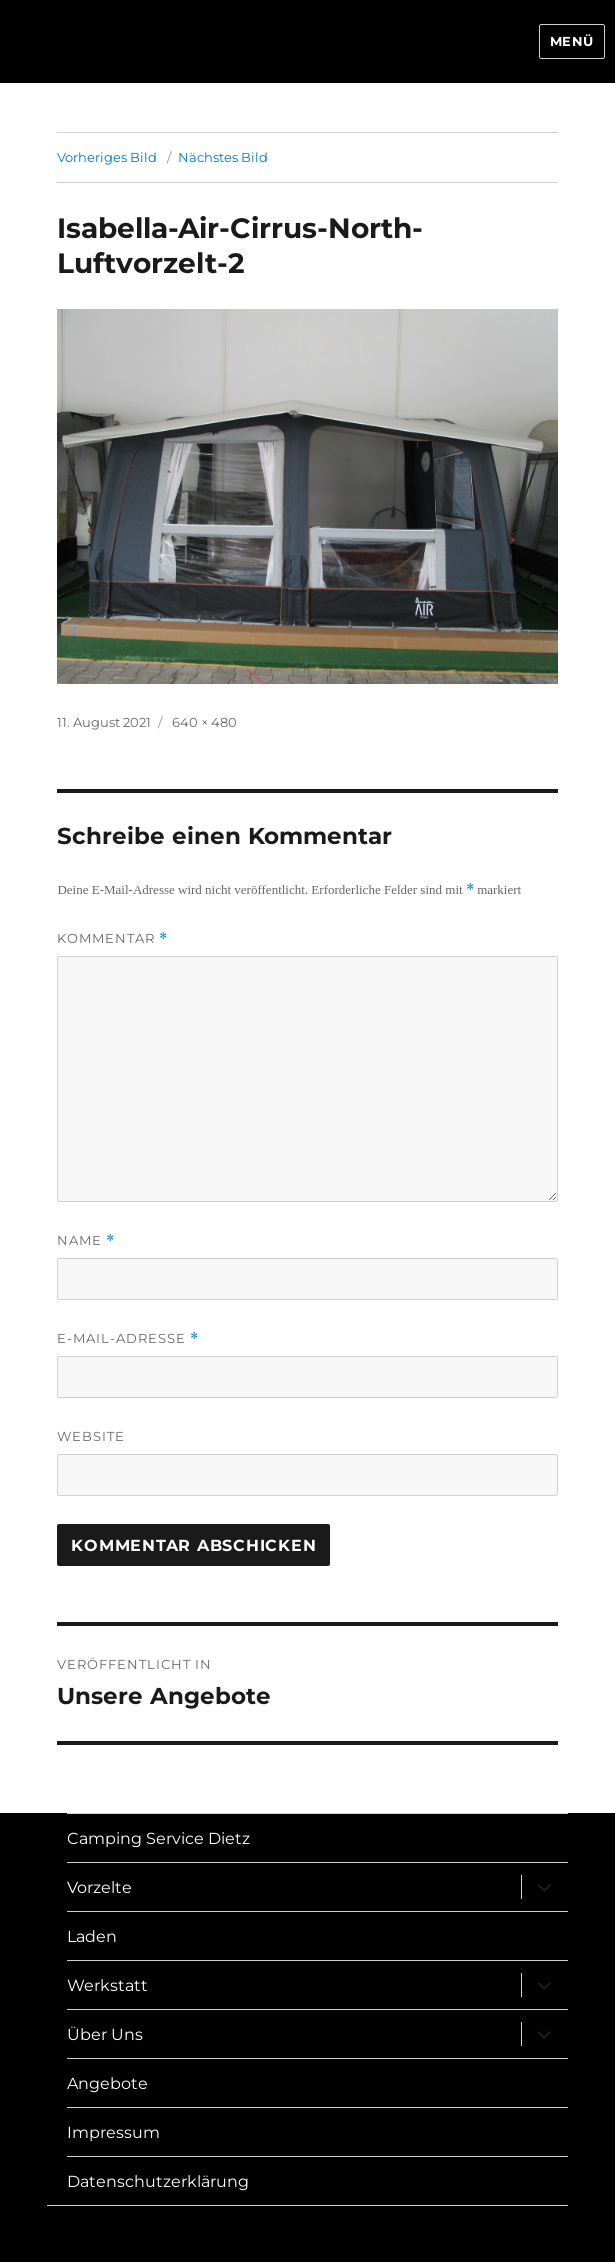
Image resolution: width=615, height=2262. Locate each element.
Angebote (107, 2083)
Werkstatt (107, 1985)
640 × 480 (204, 722)
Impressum (113, 2132)
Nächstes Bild (223, 157)
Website (91, 1436)
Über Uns (105, 2034)
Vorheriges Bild (107, 157)
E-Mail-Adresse (128, 1338)
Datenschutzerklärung (158, 2181)
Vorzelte (99, 1887)
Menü (572, 41)
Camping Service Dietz (158, 1838)
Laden (92, 1936)
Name (86, 1240)
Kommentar (112, 938)
